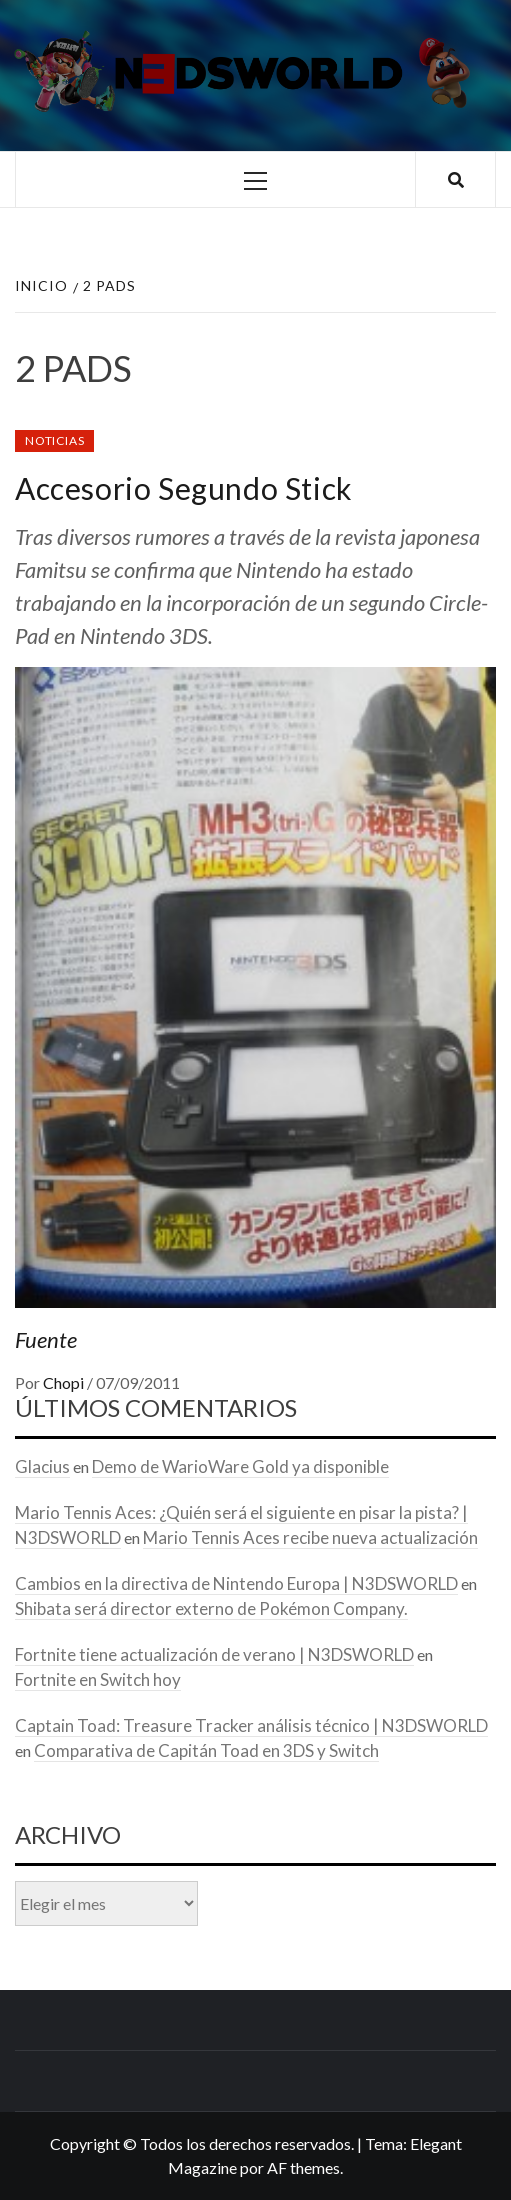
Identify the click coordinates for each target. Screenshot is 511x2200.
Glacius (42, 1466)
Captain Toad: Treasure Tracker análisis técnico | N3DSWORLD (251, 1725)
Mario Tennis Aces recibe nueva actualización (310, 1537)
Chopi (65, 1382)
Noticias (54, 440)
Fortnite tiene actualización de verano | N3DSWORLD (214, 1654)
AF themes (303, 2167)
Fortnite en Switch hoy (98, 1679)
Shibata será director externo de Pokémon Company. (211, 1608)
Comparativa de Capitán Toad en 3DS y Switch (206, 1750)
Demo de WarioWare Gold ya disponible (240, 1466)
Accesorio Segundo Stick (184, 488)
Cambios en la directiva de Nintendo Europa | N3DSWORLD (236, 1583)
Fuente (46, 1339)
